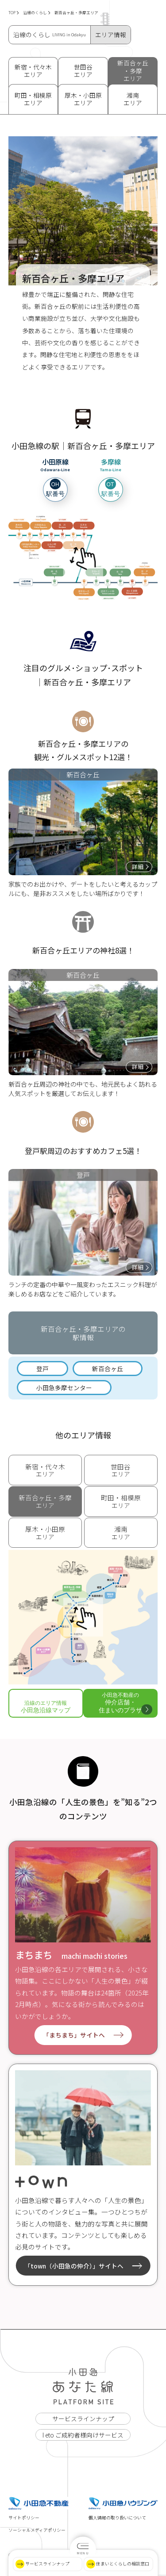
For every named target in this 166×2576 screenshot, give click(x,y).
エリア (45, 1470)
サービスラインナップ (83, 2418)
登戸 (42, 1368)
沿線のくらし (36, 12)
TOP (13, 12)
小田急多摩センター (64, 1387)
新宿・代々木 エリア (33, 70)
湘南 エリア (133, 99)
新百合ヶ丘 (107, 1368)
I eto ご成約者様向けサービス (83, 2434)
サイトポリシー (23, 2517)
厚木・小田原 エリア (83, 99)
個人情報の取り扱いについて (117, 2517)
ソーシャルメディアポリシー (37, 2530)
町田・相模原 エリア (33, 99)
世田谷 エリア (83, 70)
